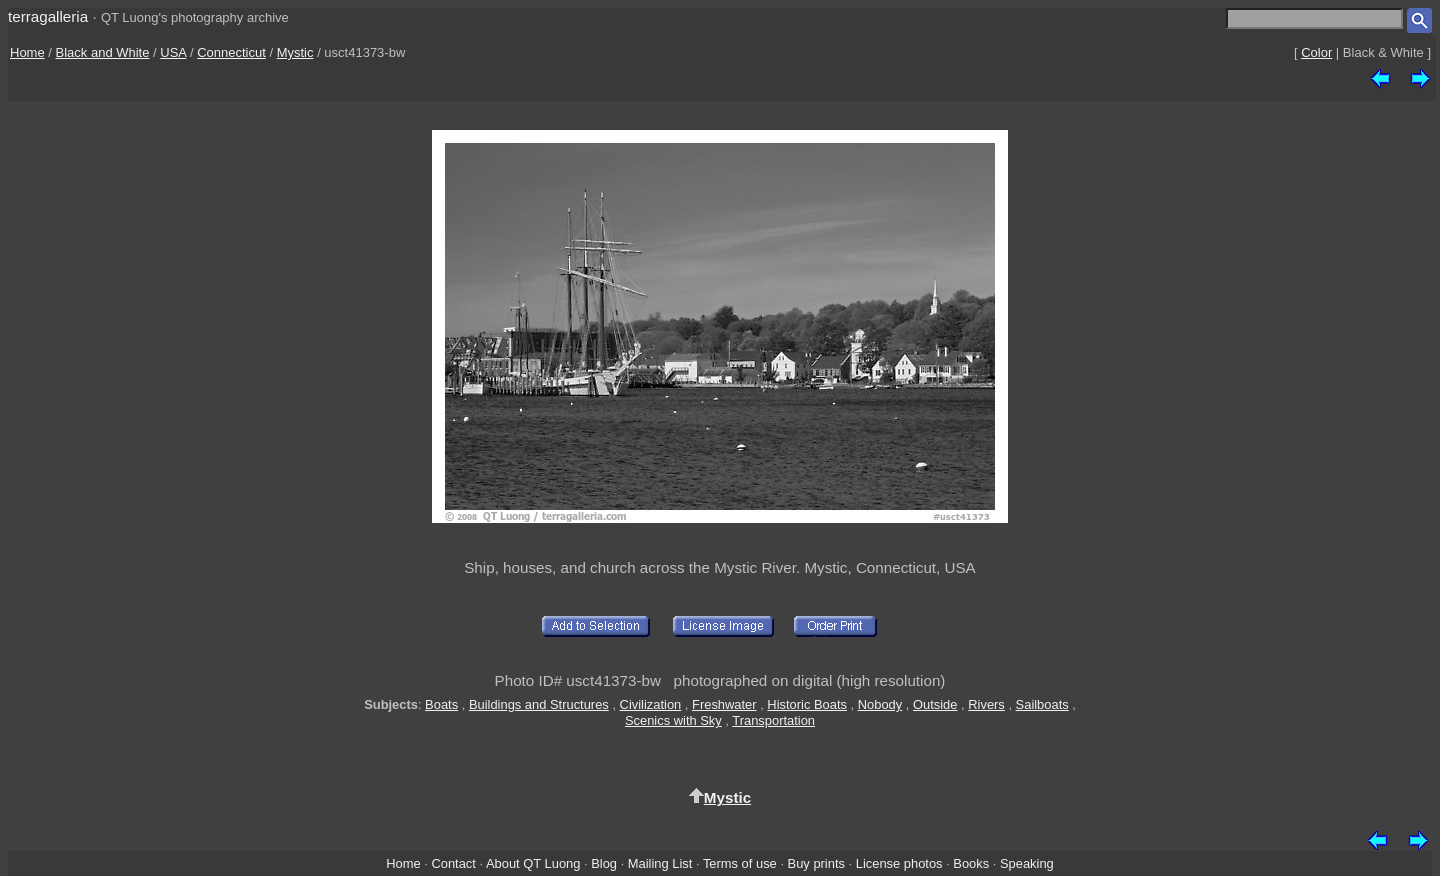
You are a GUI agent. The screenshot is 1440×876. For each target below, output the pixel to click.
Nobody (880, 704)
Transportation (773, 720)
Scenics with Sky (673, 720)
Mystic (295, 52)
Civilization (651, 704)
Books (971, 863)
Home (27, 52)
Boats (441, 704)
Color (1316, 52)
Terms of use (740, 863)
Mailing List (660, 863)
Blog (604, 863)
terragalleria (48, 16)
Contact (453, 863)
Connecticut (231, 52)
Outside (935, 704)
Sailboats (1042, 704)
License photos (899, 863)
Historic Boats (807, 704)
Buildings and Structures (539, 704)
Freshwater (724, 704)
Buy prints (816, 863)
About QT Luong (533, 863)
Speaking (1027, 863)
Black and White (103, 52)
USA (173, 52)
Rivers (986, 704)
